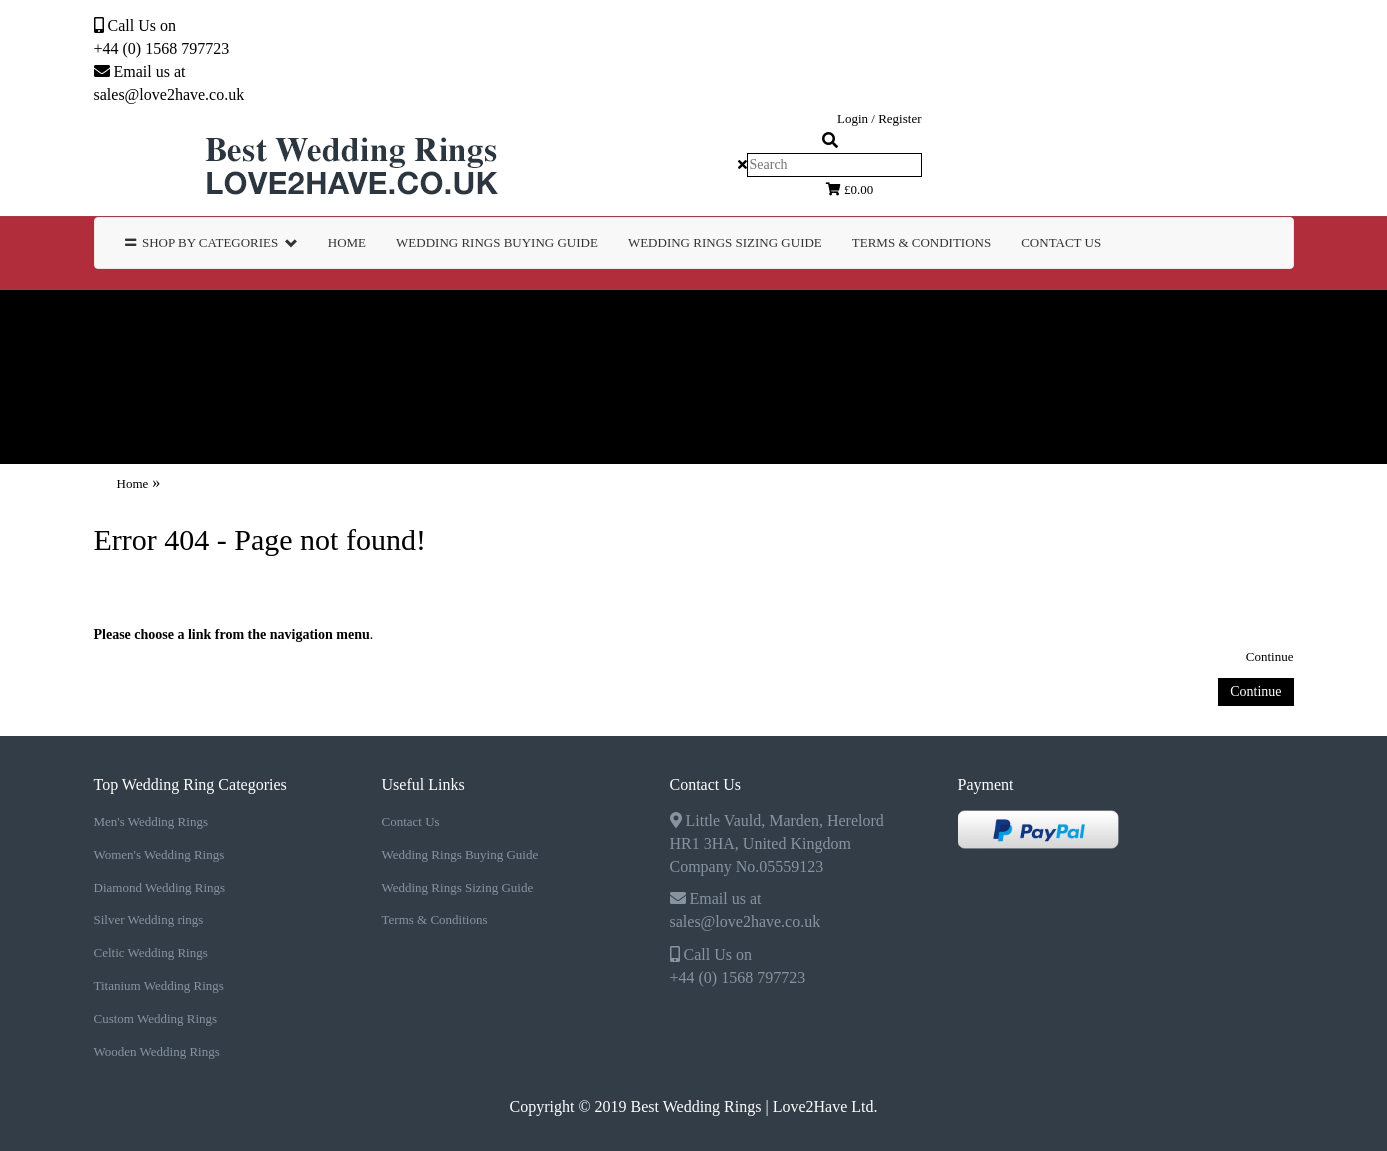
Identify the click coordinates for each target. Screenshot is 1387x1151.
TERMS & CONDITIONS (921, 242)
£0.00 (850, 189)
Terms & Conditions (435, 919)
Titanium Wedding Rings (1263, 318)
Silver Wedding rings (814, 318)
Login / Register (879, 118)
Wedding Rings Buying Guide (460, 854)
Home (347, 242)
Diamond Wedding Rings (586, 318)
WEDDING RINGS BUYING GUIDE (497, 242)
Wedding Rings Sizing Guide (458, 887)
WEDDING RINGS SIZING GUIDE (725, 242)
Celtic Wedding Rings (1032, 318)
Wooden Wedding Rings (360, 376)
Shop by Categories (211, 242)
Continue (1270, 656)
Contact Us (1061, 242)
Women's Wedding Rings (344, 318)
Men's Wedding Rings (113, 318)
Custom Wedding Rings (126, 376)
